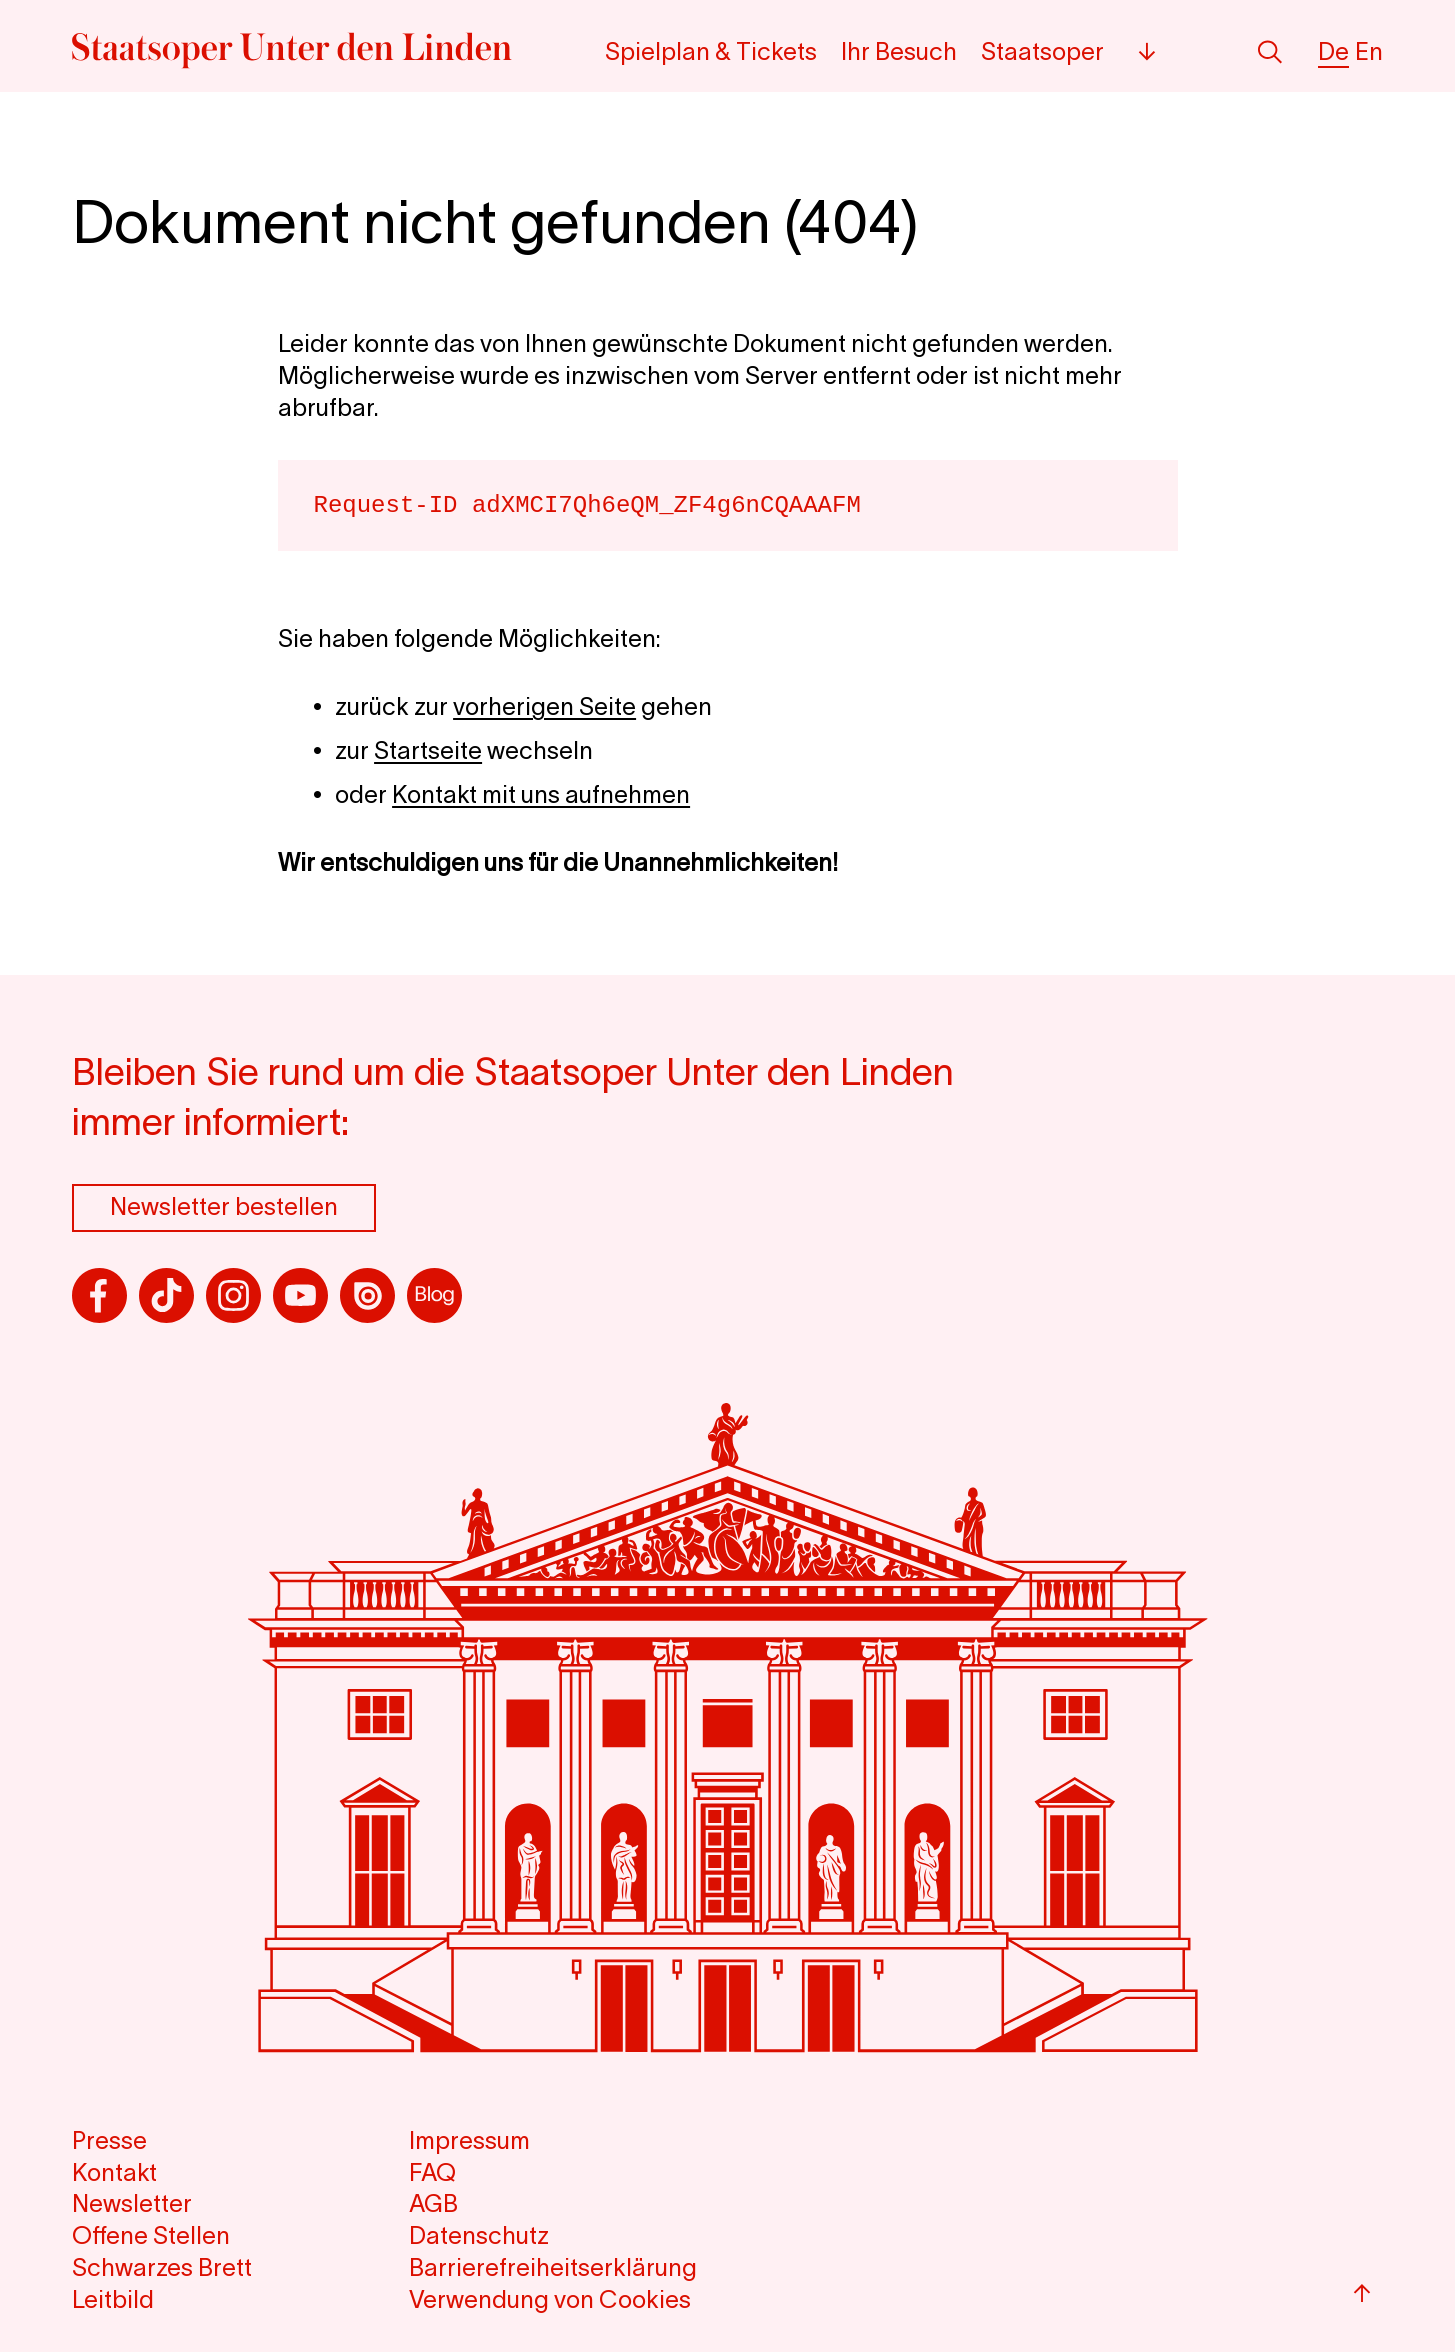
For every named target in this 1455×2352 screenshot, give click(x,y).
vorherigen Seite (544, 706)
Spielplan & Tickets (711, 51)
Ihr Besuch (899, 51)
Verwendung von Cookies (550, 2299)
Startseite (428, 750)
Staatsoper (1042, 51)
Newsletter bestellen (224, 1206)
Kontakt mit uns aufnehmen (541, 794)
